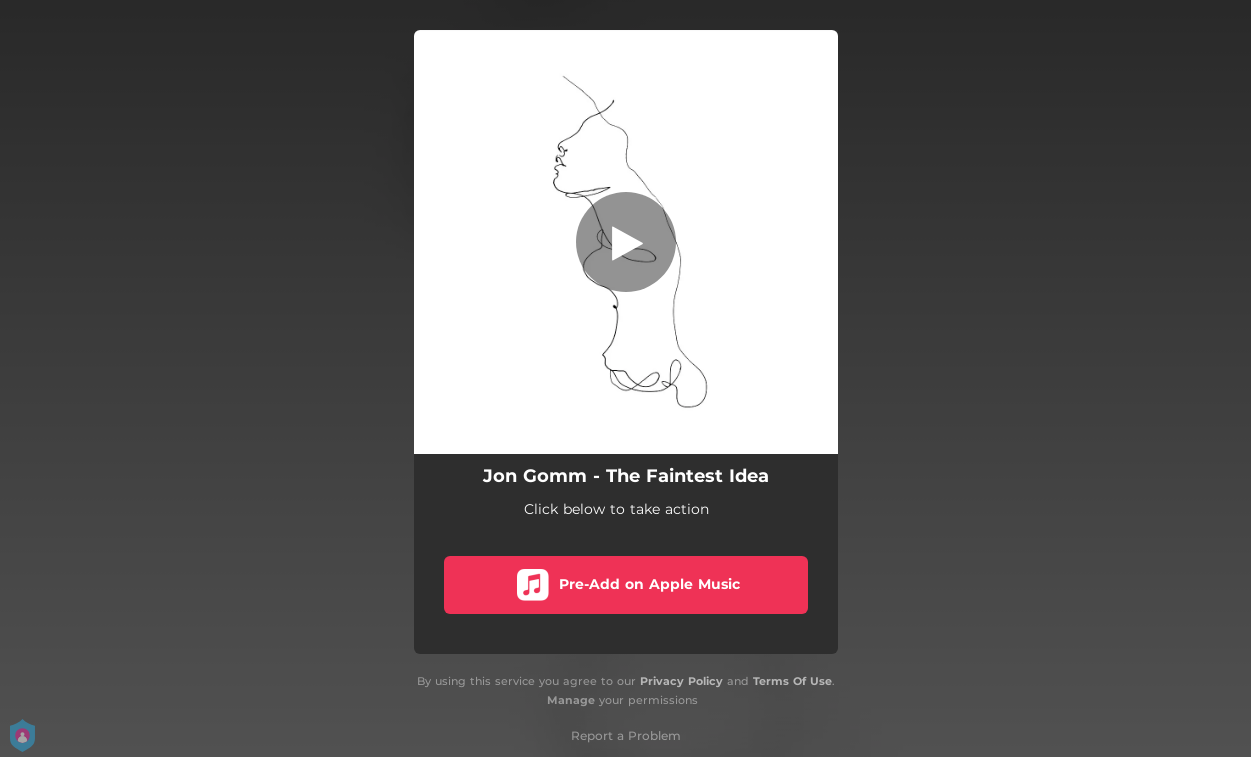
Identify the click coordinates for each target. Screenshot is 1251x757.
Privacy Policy (681, 681)
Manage (571, 700)
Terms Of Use (792, 681)
